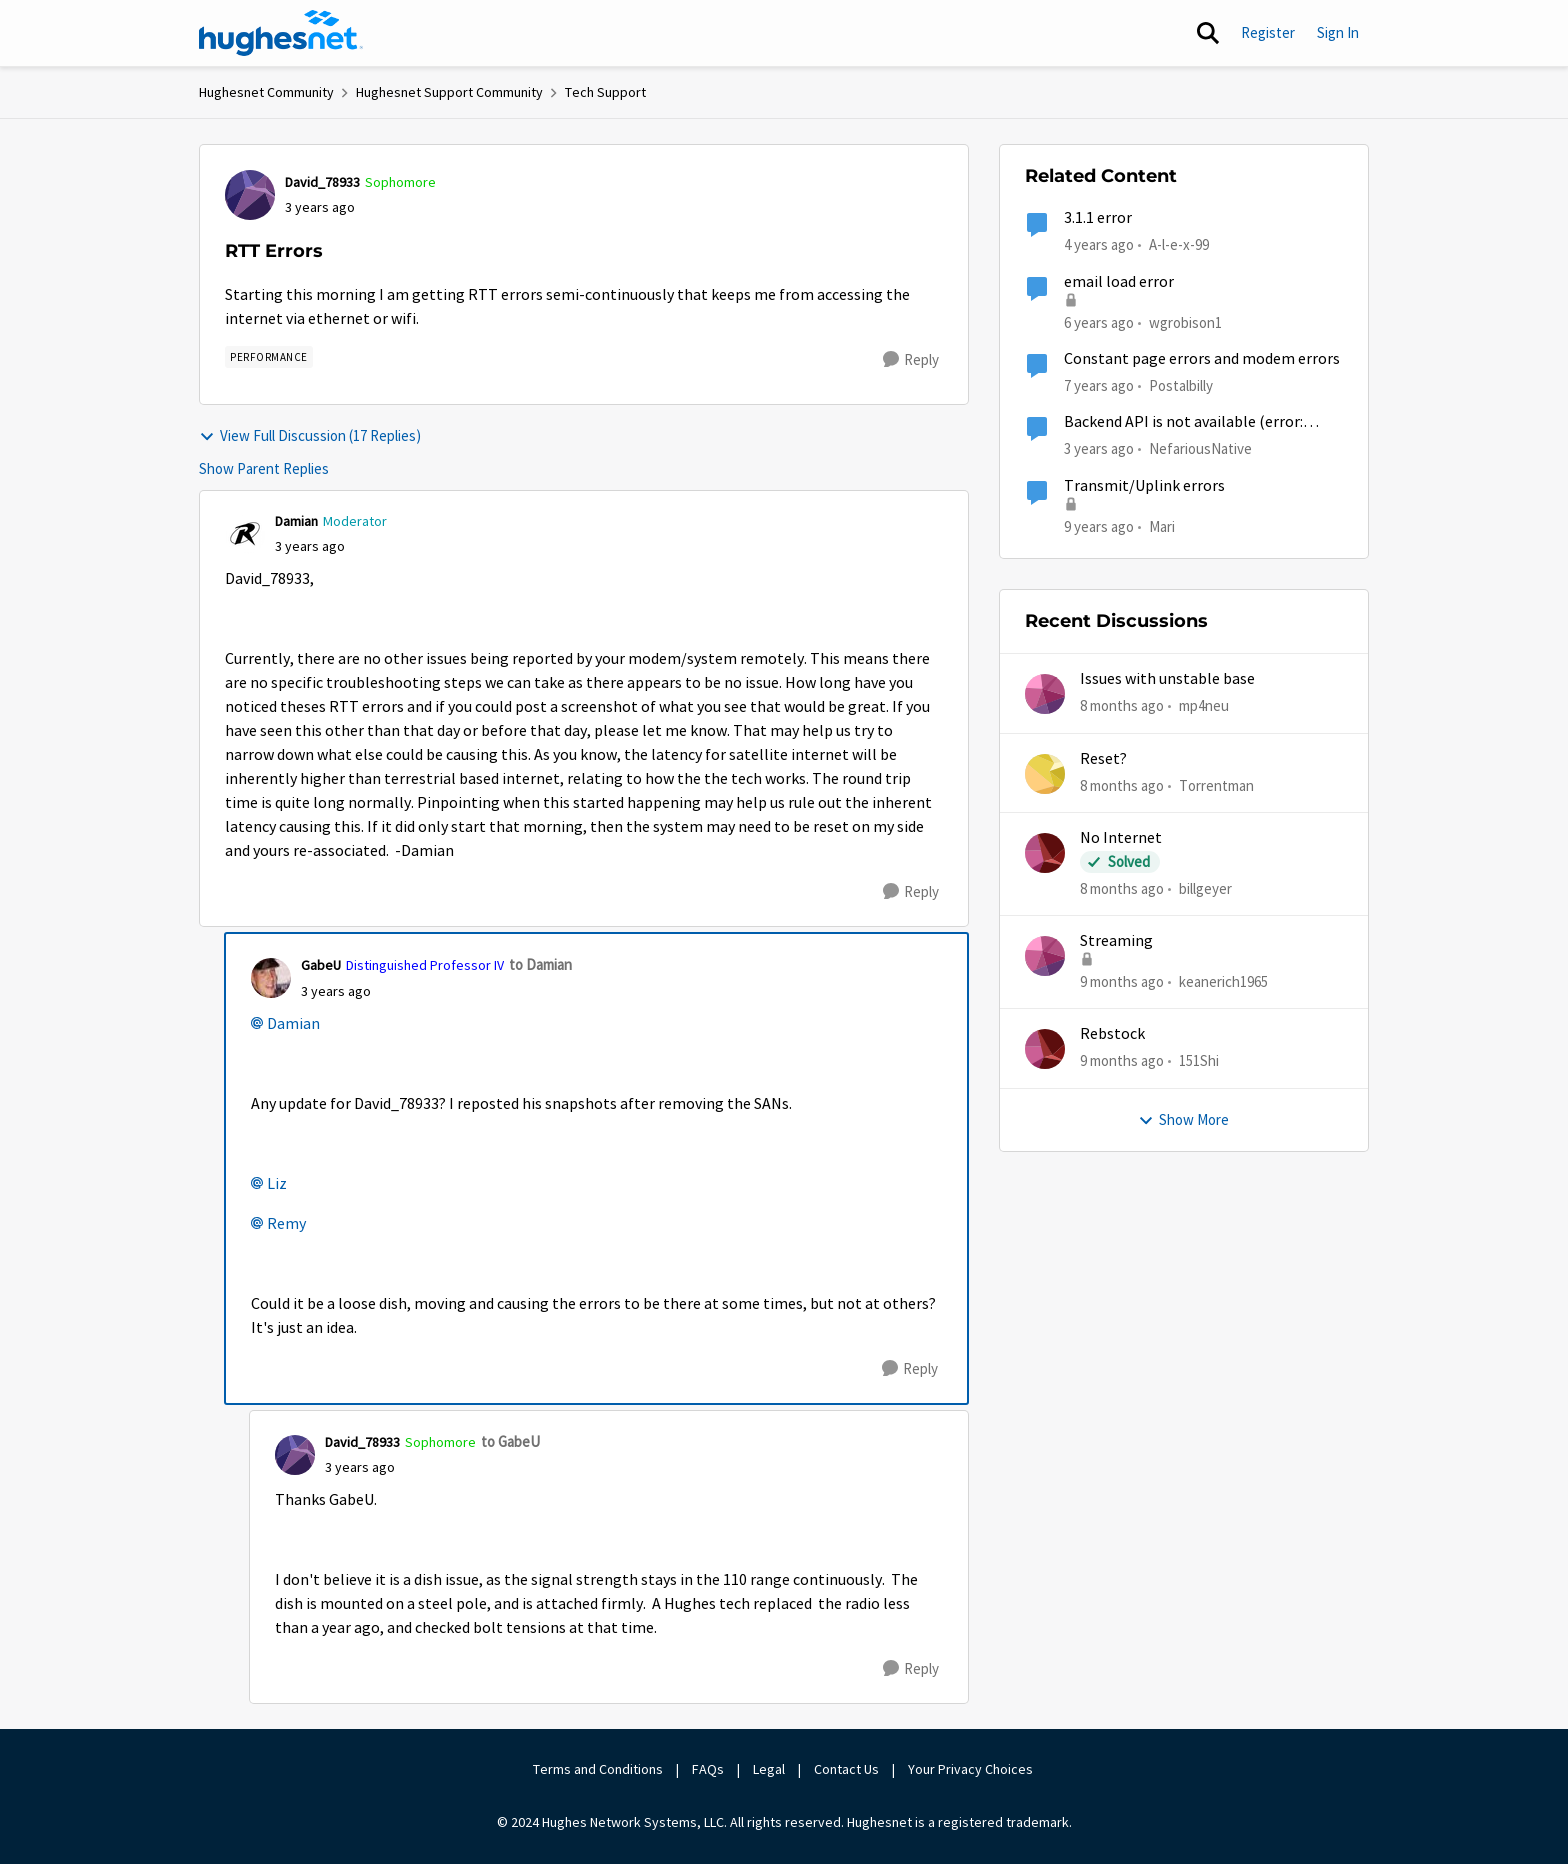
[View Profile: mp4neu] (1045, 694)
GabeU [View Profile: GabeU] (321, 965)
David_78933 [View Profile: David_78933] (322, 182)
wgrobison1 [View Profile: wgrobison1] (1185, 321)
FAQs (708, 1769)
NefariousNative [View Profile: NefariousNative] (1200, 448)
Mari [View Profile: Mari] (1162, 525)
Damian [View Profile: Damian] (296, 521)
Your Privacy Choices (972, 1769)
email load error (1119, 282)
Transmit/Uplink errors (1144, 486)
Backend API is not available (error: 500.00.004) (1183, 422)
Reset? (1103, 759)
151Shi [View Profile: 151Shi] (1199, 1060)
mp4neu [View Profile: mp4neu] (1204, 705)
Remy (286, 1224)
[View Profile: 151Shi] (1045, 1049)
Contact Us (846, 1769)
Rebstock (1112, 1034)
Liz (277, 1184)
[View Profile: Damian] (245, 534)
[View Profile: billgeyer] (1045, 853)
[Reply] (911, 360)
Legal (769, 1769)
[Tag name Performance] (269, 357)
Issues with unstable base (1167, 679)
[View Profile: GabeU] (271, 978)
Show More (1183, 1119)
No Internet (1121, 838)
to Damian (540, 964)
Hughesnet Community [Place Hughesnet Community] (266, 92)
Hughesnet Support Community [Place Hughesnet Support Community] (449, 92)
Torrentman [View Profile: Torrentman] (1216, 784)
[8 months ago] (1122, 706)
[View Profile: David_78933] (250, 195)
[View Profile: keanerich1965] (1045, 956)
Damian (293, 1024)
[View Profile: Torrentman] (1045, 774)
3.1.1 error (1098, 218)
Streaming (1116, 941)
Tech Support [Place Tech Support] (605, 92)
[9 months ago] (1122, 982)
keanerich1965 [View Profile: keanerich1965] (1223, 981)
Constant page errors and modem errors (1202, 359)
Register (1268, 32)
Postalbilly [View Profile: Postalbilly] (1181, 385)
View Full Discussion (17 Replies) (310, 435)
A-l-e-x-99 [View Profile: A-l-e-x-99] (1179, 244)
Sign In (1338, 32)
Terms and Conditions (598, 1769)
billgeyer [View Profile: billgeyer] (1205, 888)
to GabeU (510, 1441)
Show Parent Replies (264, 468)
